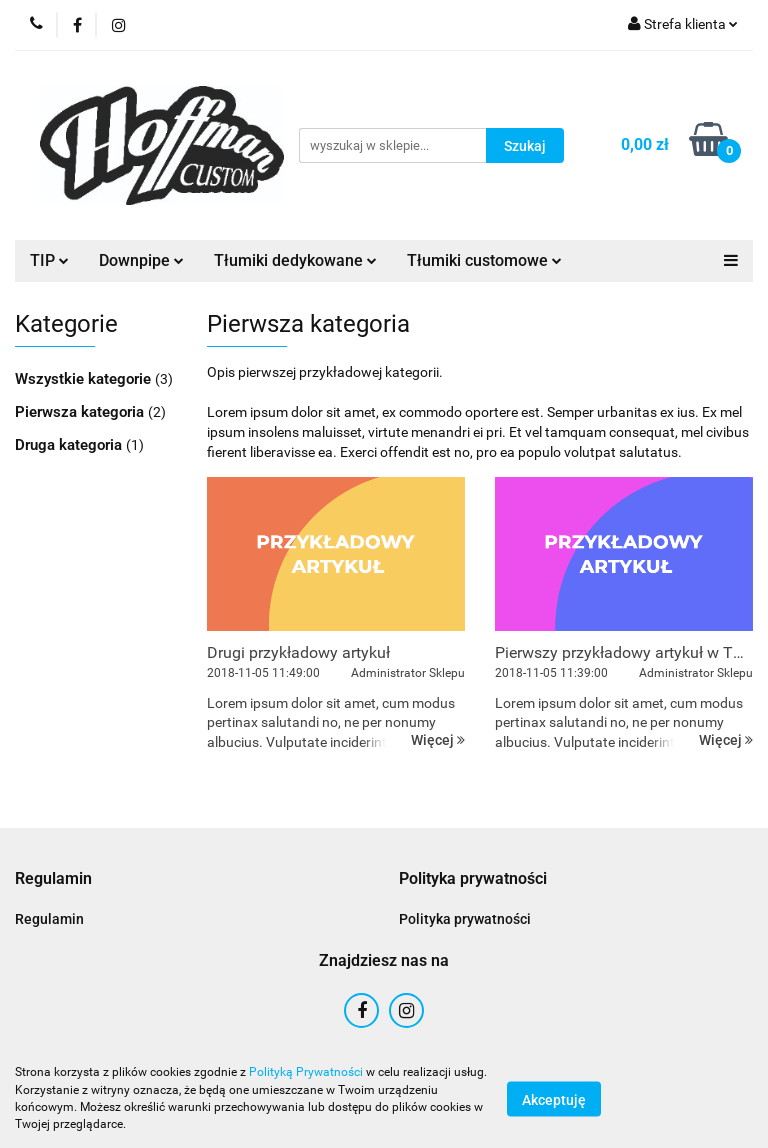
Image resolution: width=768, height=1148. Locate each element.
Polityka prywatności (465, 919)
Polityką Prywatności (306, 1072)
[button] (53, 879)
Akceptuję (554, 1099)
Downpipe (141, 260)
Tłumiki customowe (484, 260)
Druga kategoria (70, 445)
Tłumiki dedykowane (295, 260)
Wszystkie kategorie (85, 379)
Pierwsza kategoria (81, 412)
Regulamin (49, 919)
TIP (49, 260)
